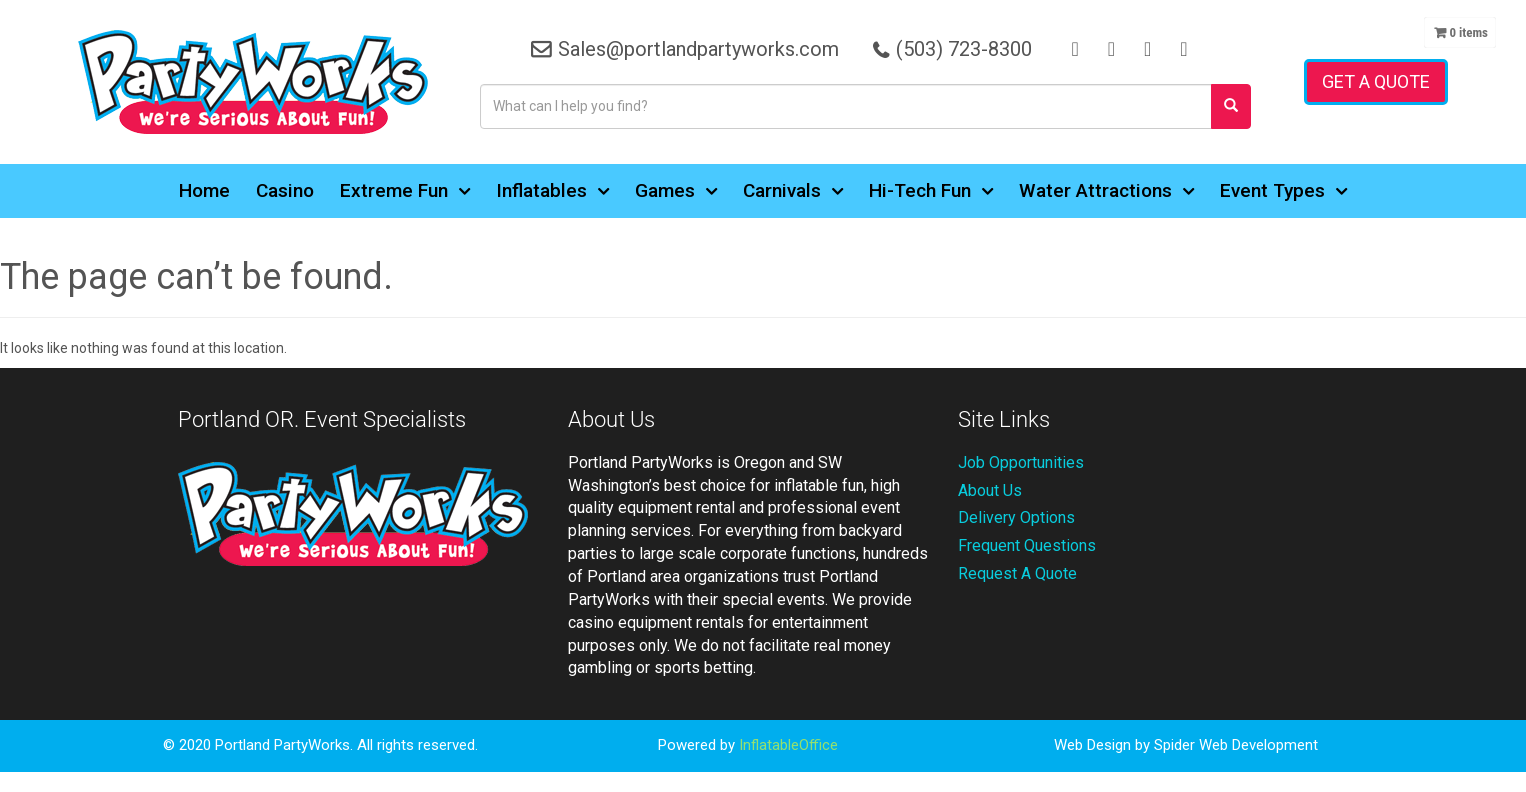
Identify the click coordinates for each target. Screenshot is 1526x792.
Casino (285, 190)
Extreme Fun (405, 191)
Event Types (1283, 191)
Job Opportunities (1021, 462)
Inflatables (552, 191)
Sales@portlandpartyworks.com (697, 49)
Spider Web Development (1236, 745)
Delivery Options (1016, 517)
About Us (990, 490)
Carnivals (793, 191)
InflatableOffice (788, 745)
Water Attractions (1106, 191)
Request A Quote (1017, 573)
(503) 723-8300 (963, 49)
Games (676, 191)
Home (204, 190)
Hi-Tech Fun (931, 191)
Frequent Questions (1027, 545)
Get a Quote (1376, 81)
